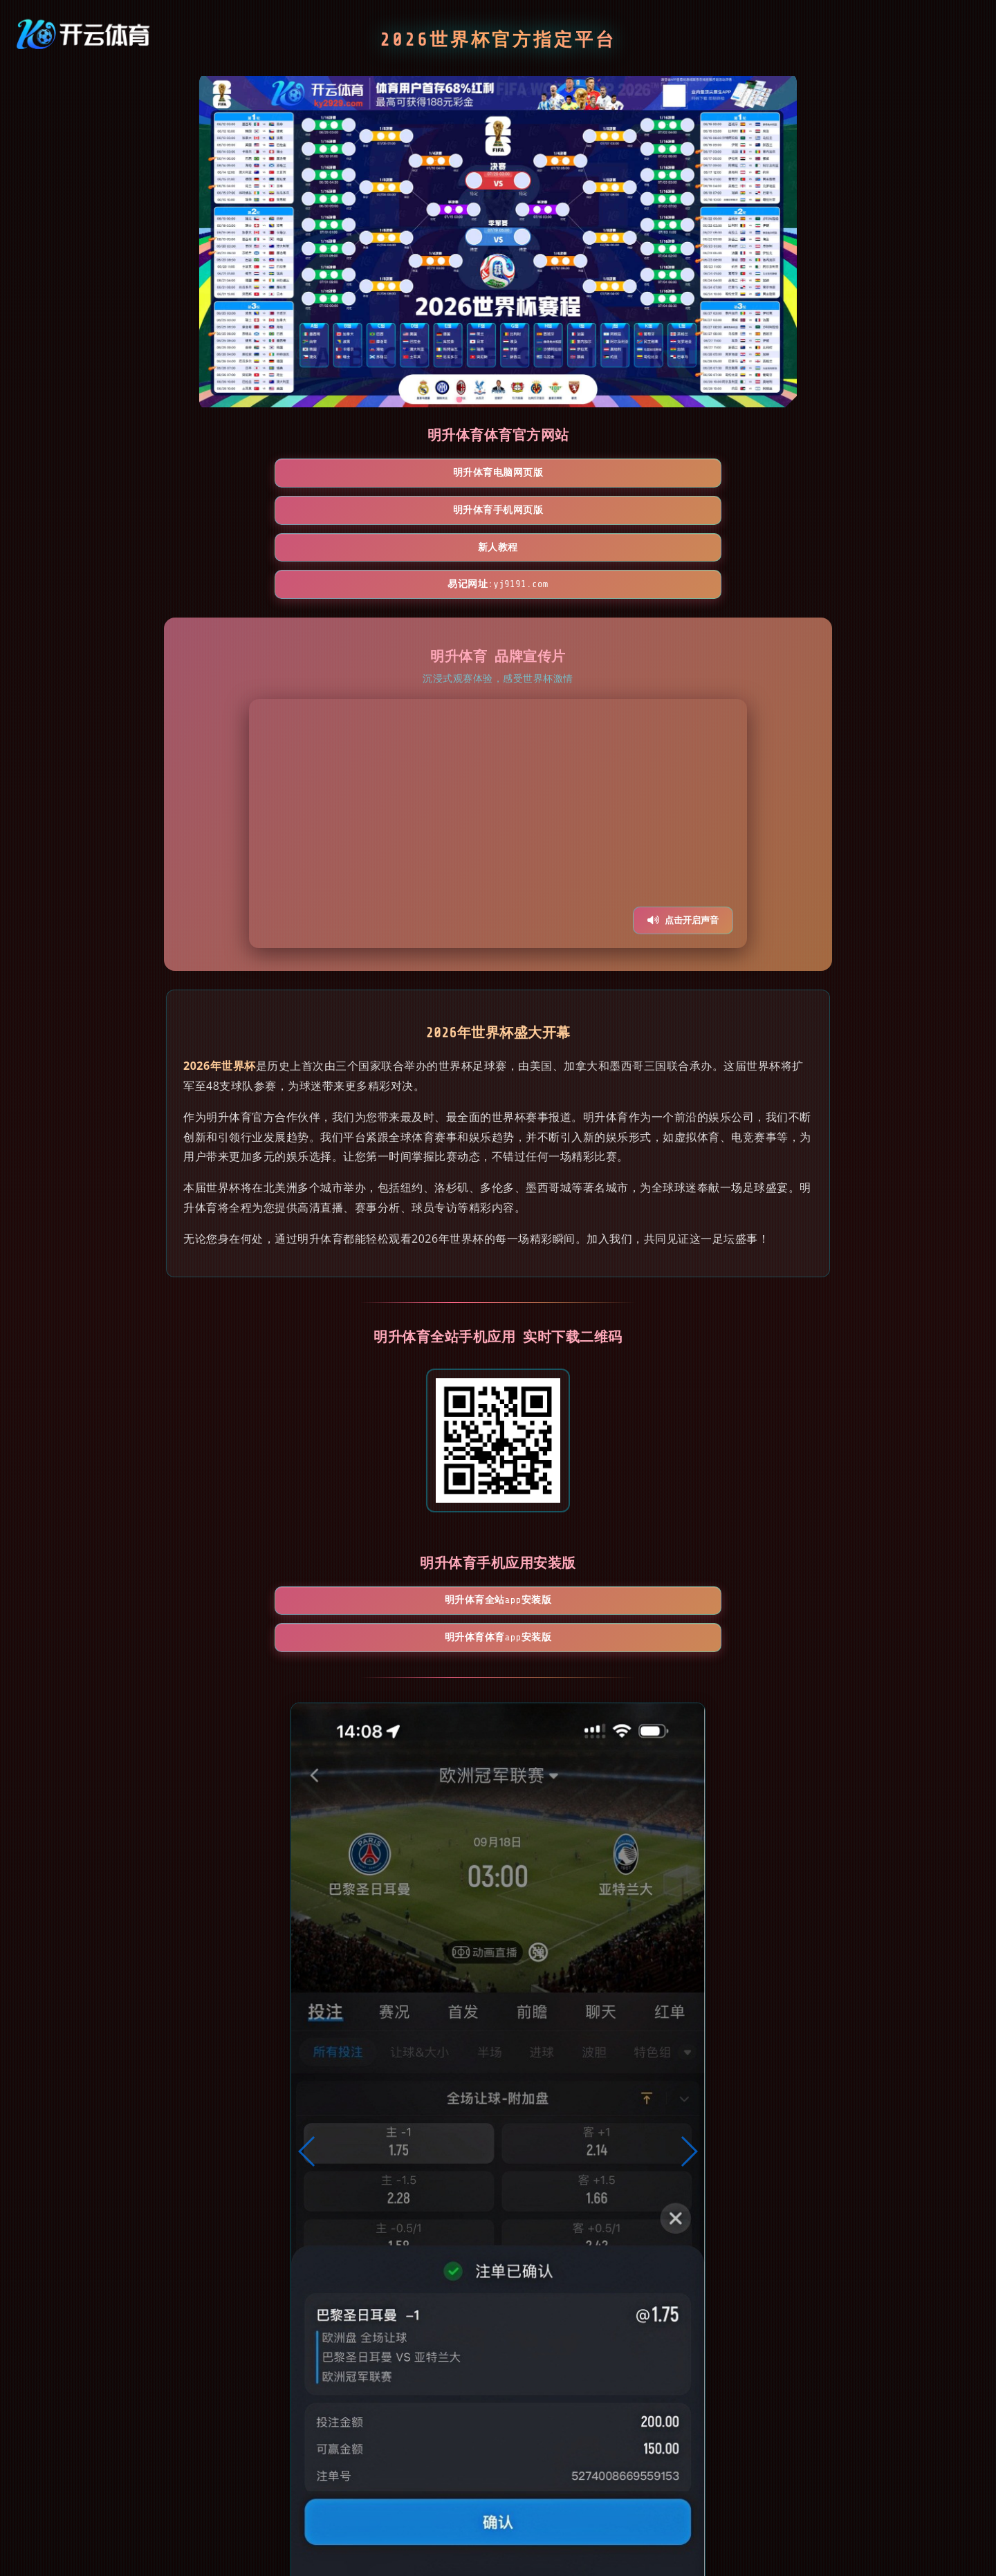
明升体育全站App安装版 (417, 1493)
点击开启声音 (683, 811)
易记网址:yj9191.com (739, 474)
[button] (307, 2007)
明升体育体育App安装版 (578, 1493)
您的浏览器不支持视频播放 (498, 714)
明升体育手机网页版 (417, 474)
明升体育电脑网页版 (257, 474)
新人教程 (578, 474)
